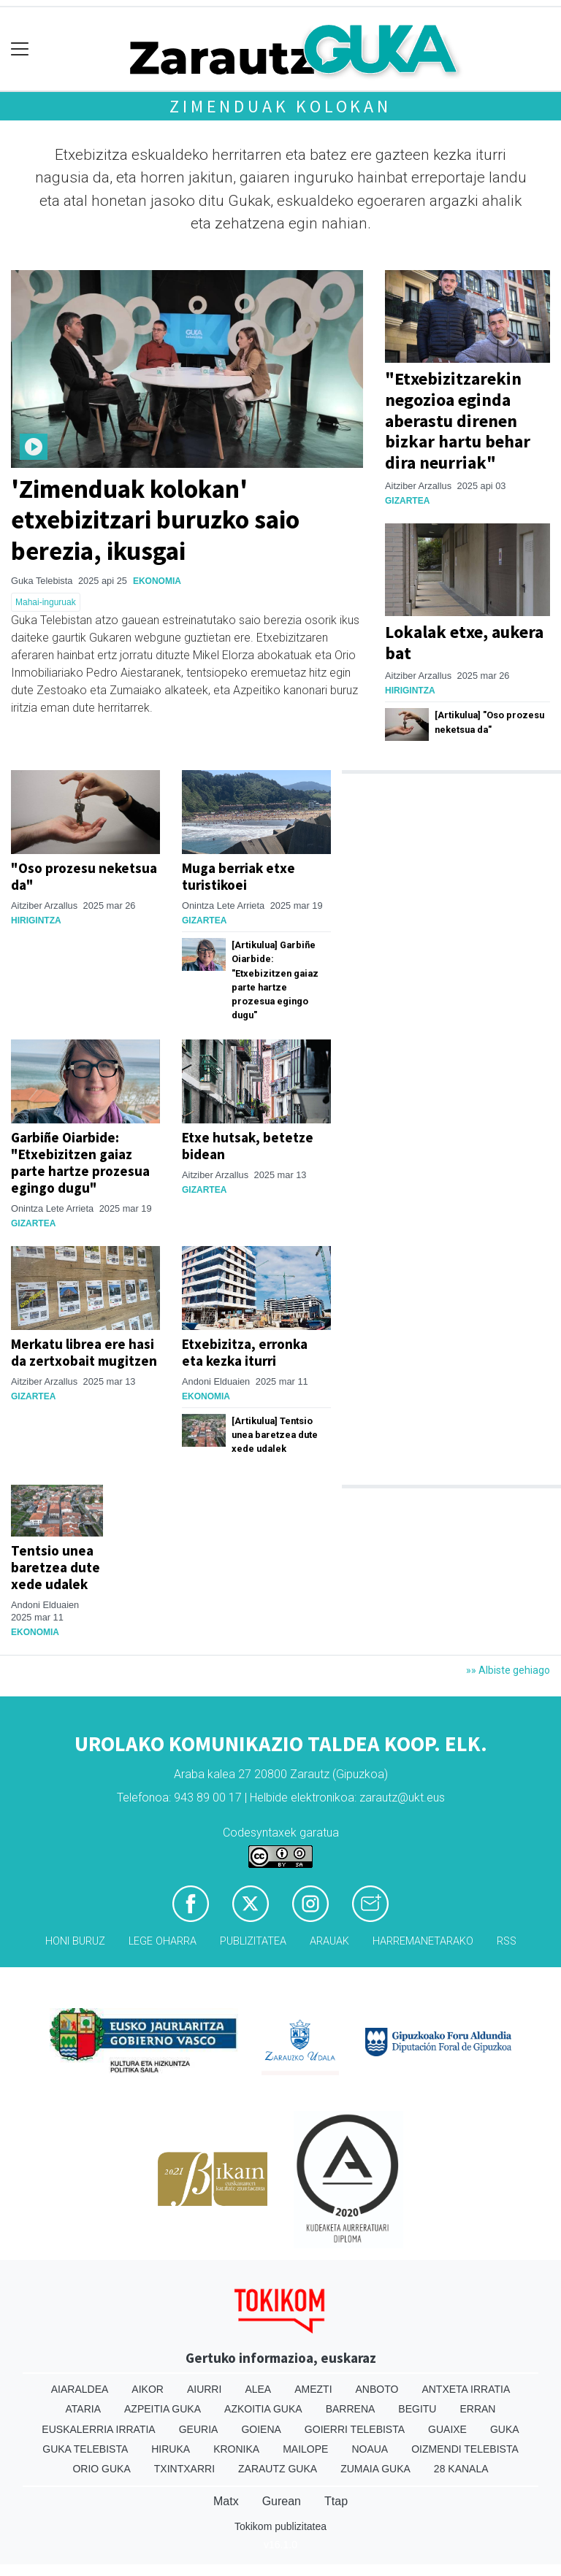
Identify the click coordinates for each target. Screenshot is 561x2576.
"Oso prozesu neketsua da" (84, 876)
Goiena (260, 2429)
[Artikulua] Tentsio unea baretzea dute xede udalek (275, 1434)
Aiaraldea (80, 2389)
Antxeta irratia (465, 2389)
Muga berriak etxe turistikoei (238, 876)
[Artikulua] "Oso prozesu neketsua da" (489, 722)
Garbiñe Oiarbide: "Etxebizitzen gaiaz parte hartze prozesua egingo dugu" (80, 1162)
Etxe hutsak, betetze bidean (247, 1146)
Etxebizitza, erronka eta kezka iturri (245, 1352)
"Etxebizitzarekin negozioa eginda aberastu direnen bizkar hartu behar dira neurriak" (457, 420)
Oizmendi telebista (465, 2449)
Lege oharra (162, 1941)
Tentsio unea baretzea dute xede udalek (55, 1567)
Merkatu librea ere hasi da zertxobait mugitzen (84, 1352)
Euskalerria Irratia (98, 2429)
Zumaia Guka (375, 2469)
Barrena (350, 2409)
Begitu (417, 2409)
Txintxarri (184, 2469)
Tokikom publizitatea (280, 2526)
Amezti (313, 2389)
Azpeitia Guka (162, 2409)
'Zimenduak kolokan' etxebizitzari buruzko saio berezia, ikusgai (155, 519)
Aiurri (204, 2389)
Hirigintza (410, 690)
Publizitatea (253, 1941)
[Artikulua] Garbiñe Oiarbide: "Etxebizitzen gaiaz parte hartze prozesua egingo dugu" (275, 979)
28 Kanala (461, 2469)
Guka (504, 2429)
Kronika (236, 2449)
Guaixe (447, 2429)
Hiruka (170, 2449)
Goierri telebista (355, 2429)
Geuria (198, 2429)
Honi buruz (75, 1941)
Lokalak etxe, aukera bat (464, 642)
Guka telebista (85, 2449)
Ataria (84, 2409)
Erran (477, 2409)
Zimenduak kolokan (280, 106)
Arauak (329, 1941)
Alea (258, 2389)
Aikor (147, 2389)
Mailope (305, 2449)
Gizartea (407, 501)
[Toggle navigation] (20, 49)
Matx (226, 2501)
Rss (506, 1941)
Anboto (377, 2389)
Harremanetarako (423, 1941)
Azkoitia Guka (263, 2409)
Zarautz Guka (277, 2469)
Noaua (369, 2449)
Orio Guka (101, 2469)
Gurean (281, 2501)
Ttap (336, 2501)
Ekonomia (157, 581)
